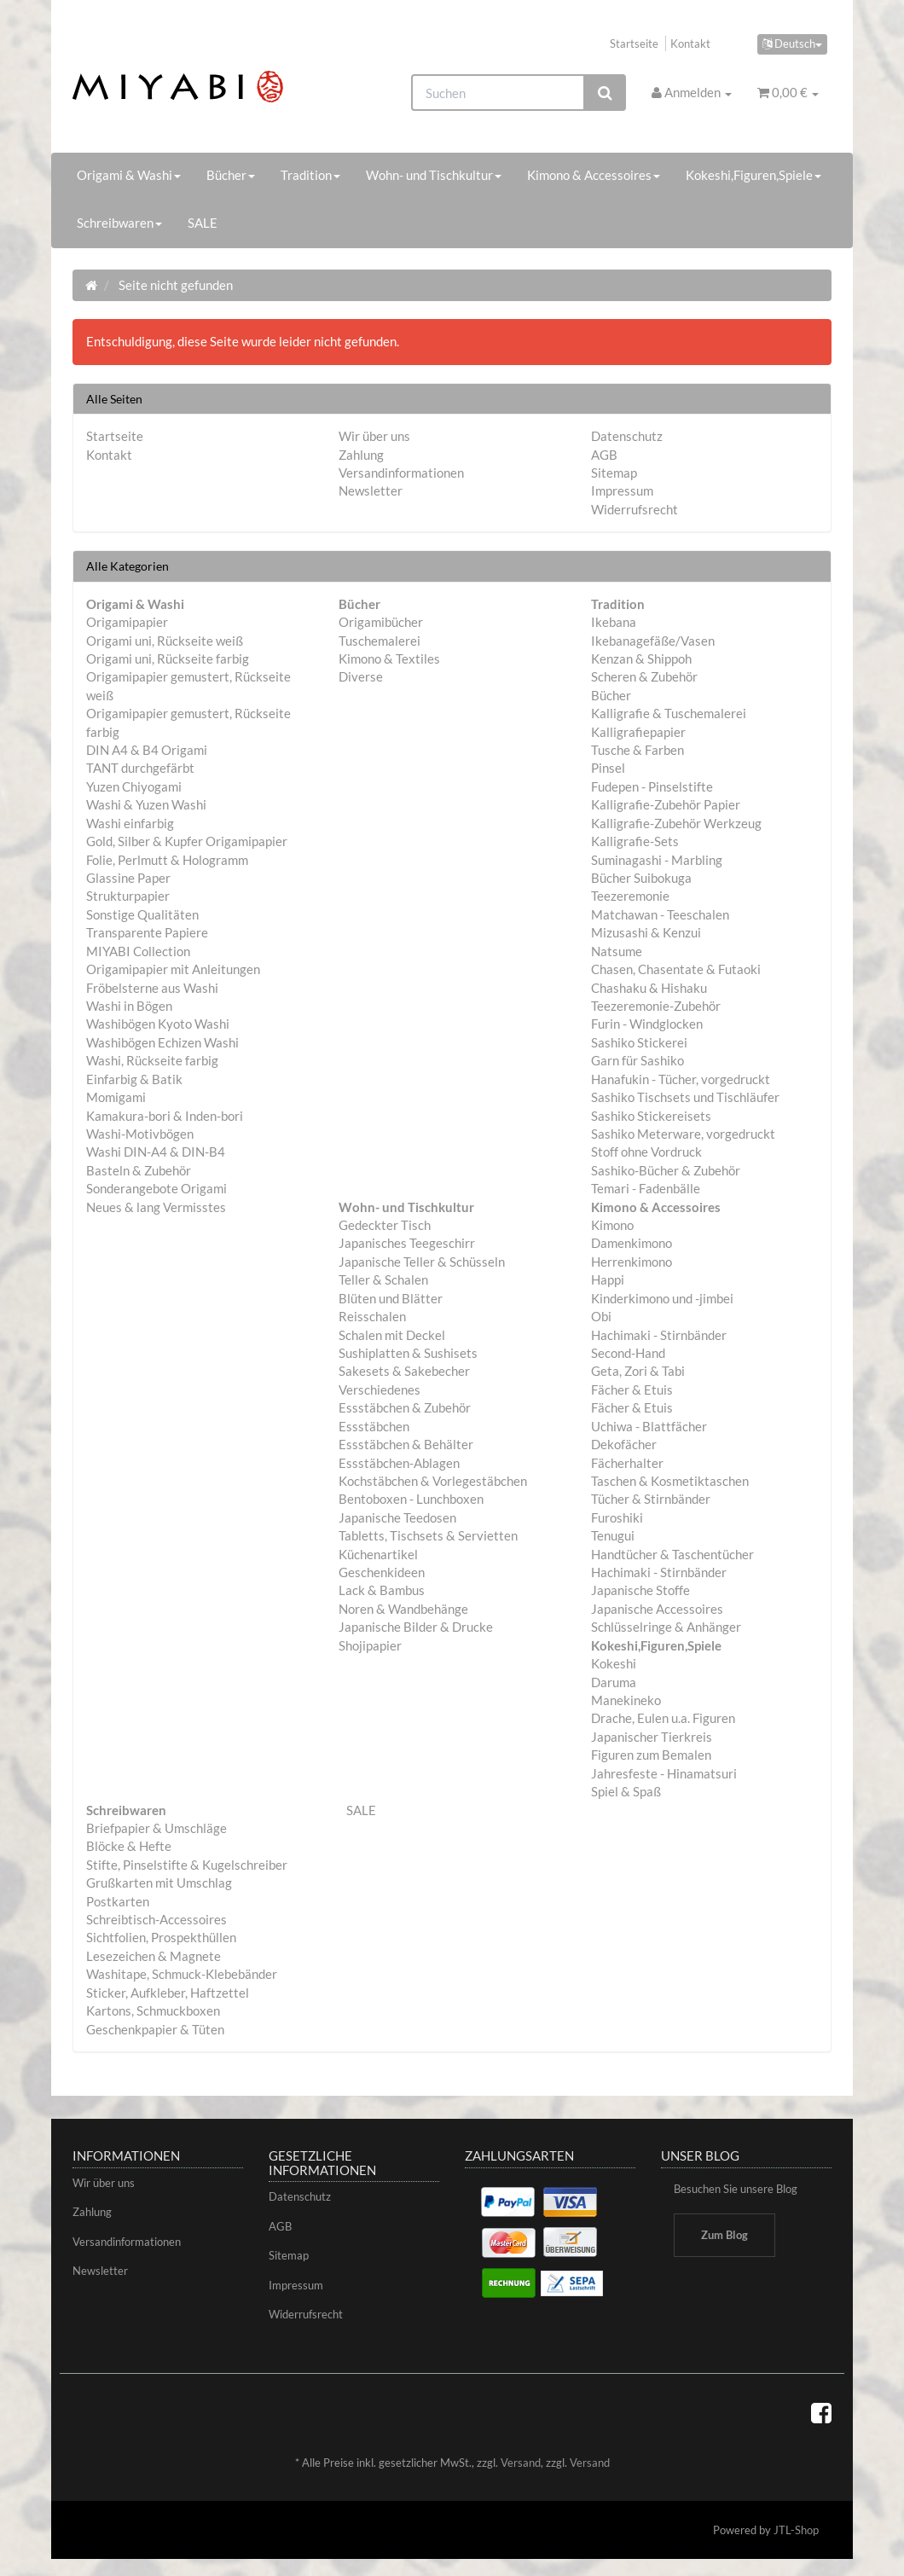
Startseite (634, 43)
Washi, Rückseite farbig (152, 1060)
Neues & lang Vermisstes (156, 1207)
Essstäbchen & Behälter (406, 1444)
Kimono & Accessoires (593, 175)
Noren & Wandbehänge (403, 1608)
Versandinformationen (401, 472)
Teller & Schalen (383, 1279)
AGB (604, 454)
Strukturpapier (128, 895)
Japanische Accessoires (657, 1608)
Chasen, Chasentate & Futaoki (676, 969)
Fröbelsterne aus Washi (152, 987)
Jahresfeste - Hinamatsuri (664, 1773)
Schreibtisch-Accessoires (156, 1919)
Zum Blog (724, 2235)
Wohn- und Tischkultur (433, 175)
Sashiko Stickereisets (651, 1115)
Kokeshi (613, 1663)
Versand (521, 2462)
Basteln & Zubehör (138, 1170)
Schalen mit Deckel (392, 1335)
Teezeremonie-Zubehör (656, 1005)
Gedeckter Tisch (385, 1225)
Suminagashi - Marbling (656, 859)
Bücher (230, 175)
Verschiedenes (379, 1389)
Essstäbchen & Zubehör (405, 1407)
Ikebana (613, 621)
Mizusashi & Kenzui (646, 932)
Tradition (310, 175)
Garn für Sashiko (637, 1060)
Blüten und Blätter (391, 1298)
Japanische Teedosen (397, 1517)
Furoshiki (617, 1517)
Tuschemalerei (379, 640)
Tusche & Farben (637, 749)
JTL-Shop (796, 2530)
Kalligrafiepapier (638, 732)
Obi (601, 1316)
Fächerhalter (627, 1463)
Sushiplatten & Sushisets (408, 1353)
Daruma (613, 1682)
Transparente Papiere (147, 932)
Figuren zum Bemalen (651, 1754)
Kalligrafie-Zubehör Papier (665, 804)
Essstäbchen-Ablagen (399, 1463)
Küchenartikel (378, 1554)
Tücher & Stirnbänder (650, 1498)
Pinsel (608, 767)
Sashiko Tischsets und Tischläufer (685, 1097)
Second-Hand (628, 1353)
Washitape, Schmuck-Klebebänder (181, 1973)
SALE (202, 222)
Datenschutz (627, 436)
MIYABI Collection (138, 951)
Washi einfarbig (130, 823)
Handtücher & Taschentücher (672, 1554)
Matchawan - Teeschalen (660, 914)
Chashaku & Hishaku (649, 987)
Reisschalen (372, 1316)
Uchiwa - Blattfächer (649, 1426)
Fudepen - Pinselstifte (652, 786)
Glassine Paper (128, 877)
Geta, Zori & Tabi (638, 1370)
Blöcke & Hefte (128, 1846)
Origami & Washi (129, 175)
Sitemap (614, 472)
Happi (607, 1279)
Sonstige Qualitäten (142, 914)
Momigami (116, 1097)
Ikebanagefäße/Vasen (653, 640)
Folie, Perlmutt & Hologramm (167, 859)
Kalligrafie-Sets (635, 841)
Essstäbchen (374, 1426)
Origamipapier (127, 621)
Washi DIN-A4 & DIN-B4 (155, 1151)
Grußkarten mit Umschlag (159, 1882)
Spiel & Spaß (626, 1791)
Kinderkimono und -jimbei (662, 1298)
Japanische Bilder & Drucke (416, 1626)
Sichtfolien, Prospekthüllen (161, 1937)
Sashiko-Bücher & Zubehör (665, 1170)
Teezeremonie (630, 895)
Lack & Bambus (382, 1590)
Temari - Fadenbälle (645, 1188)
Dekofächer (624, 1444)
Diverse (361, 676)
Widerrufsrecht (634, 509)
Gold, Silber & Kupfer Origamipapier (186, 841)
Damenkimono (631, 1242)
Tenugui (613, 1535)
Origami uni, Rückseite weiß (164, 640)
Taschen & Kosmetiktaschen (670, 1480)
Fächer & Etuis (632, 1389)
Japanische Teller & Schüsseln (422, 1261)
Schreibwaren (119, 222)
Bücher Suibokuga (641, 877)
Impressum (622, 490)
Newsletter (371, 490)
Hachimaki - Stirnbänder (659, 1335)
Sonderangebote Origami (156, 1188)
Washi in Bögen (129, 1005)
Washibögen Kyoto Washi (157, 1023)
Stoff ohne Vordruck (646, 1151)
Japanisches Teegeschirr (407, 1242)
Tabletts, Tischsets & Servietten (428, 1535)
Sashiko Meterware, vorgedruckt (683, 1133)
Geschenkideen (382, 1572)
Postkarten (117, 1901)
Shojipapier (370, 1645)
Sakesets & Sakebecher (404, 1370)
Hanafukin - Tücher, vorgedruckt (680, 1079)
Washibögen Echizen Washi (162, 1042)
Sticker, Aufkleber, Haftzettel (167, 1992)
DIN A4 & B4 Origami (146, 749)
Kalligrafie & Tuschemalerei (668, 713)
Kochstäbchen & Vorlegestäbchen (433, 1480)
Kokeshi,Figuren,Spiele (753, 175)
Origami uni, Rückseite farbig (167, 658)
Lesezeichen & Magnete (153, 1956)
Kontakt (690, 43)
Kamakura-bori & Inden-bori (164, 1115)
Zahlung (361, 454)
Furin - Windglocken (647, 1023)
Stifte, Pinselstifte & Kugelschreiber (186, 1864)
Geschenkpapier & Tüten (155, 2029)
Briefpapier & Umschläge (156, 1828)
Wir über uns (374, 436)
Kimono (612, 1225)
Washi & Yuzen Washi (146, 804)
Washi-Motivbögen (140, 1133)
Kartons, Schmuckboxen (153, 2010)
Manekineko (626, 1700)
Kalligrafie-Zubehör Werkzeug (676, 823)
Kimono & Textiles (389, 658)
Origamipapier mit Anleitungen (173, 969)
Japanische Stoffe (640, 1590)
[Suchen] (498, 92)
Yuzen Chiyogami (134, 786)
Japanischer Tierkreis (651, 1736)
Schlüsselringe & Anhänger (666, 1626)
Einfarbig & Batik (134, 1079)
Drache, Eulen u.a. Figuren (663, 1718)
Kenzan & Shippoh (641, 658)
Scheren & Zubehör (644, 676)
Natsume (616, 951)
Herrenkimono (631, 1261)
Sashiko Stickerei (639, 1042)
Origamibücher (381, 621)
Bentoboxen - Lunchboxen (411, 1498)
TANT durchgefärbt (140, 767)
